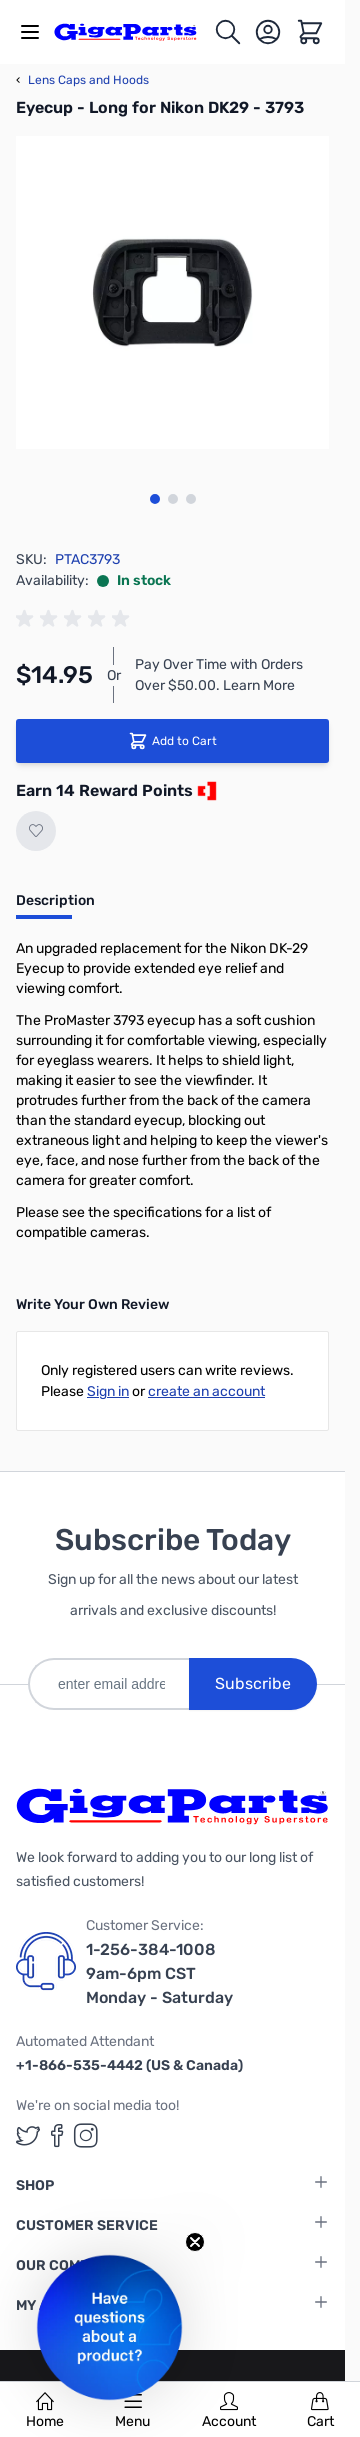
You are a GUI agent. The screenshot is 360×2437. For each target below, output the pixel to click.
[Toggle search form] (228, 32)
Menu (132, 2411)
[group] (76, 619)
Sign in (108, 1391)
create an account (206, 1391)
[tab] (55, 907)
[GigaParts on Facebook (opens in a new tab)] (57, 2135)
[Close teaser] (195, 2242)
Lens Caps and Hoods (82, 80)
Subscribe (253, 1683)
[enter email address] (108, 1684)
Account (229, 2411)
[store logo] (133, 31)
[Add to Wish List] (36, 831)
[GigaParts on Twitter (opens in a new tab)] (28, 2135)
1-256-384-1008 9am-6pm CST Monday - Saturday (159, 1973)
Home (45, 2411)
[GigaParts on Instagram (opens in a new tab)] (86, 2135)
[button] (109, 2327)
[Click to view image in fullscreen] (172, 292)
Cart (320, 2411)
